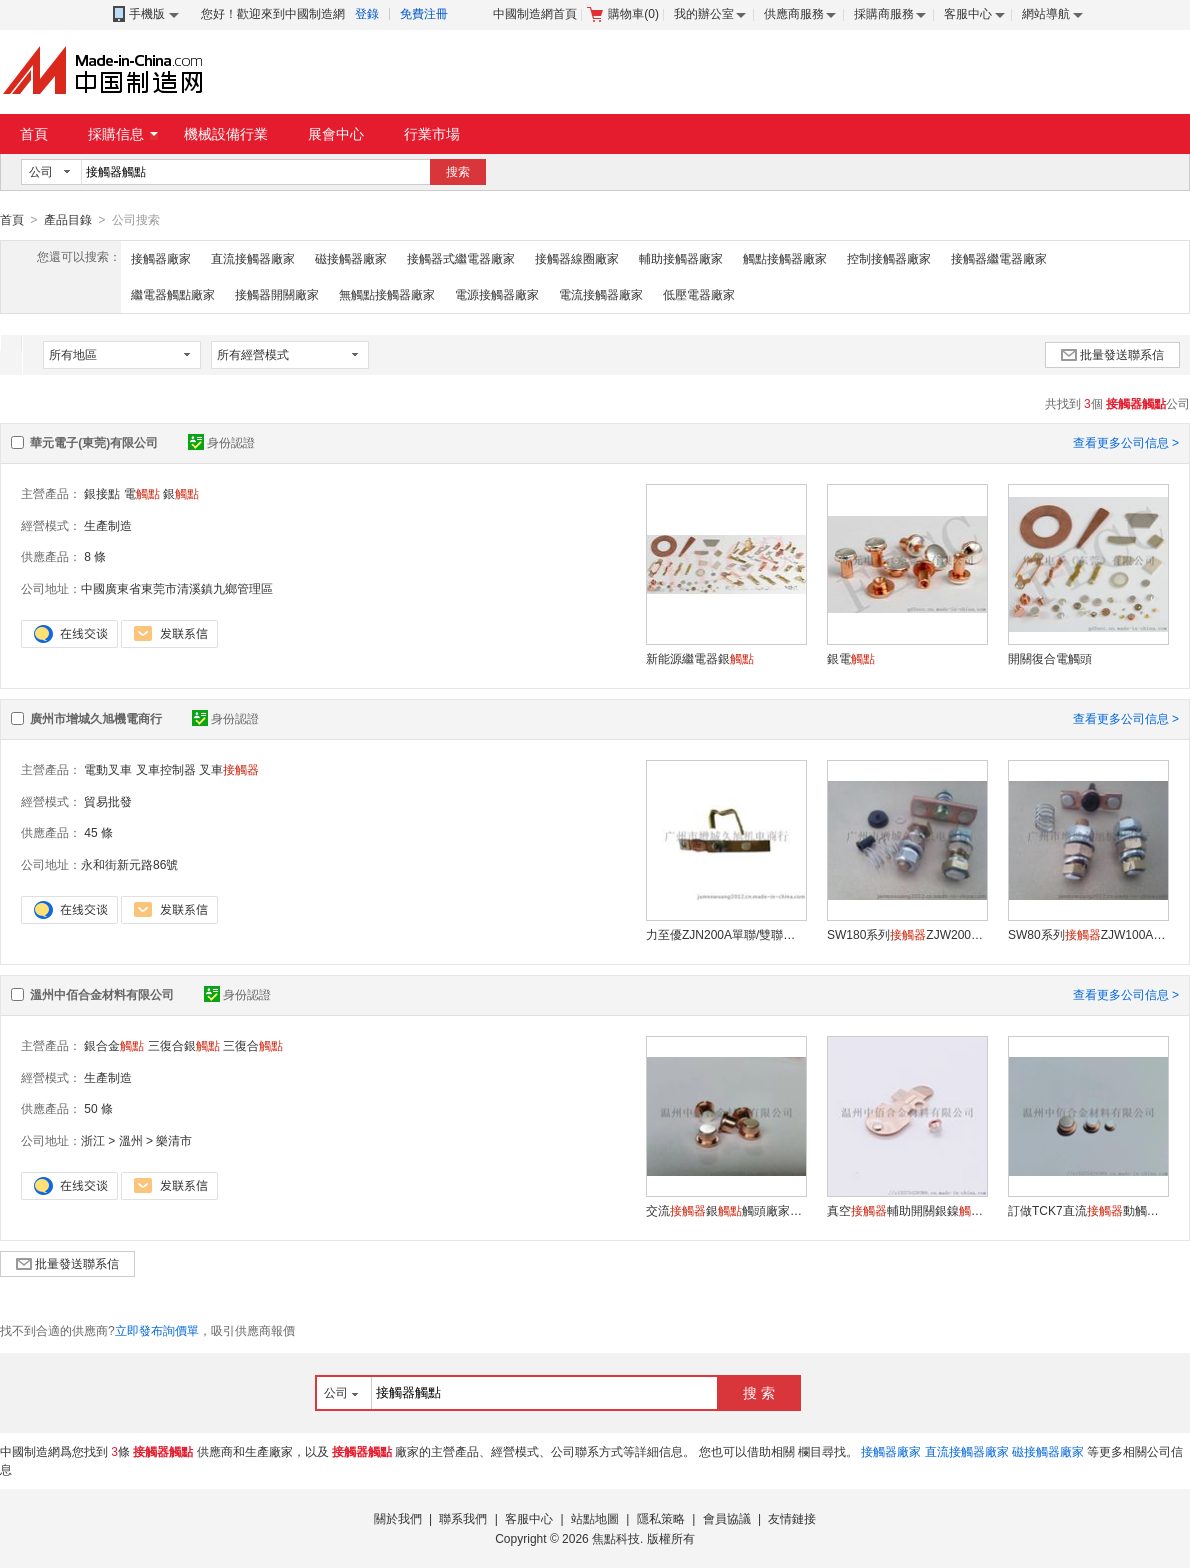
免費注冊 (424, 14)
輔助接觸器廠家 (681, 258)
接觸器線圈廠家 (577, 258)
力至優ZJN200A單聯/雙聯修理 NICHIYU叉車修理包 (726, 934)
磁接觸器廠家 (351, 258)
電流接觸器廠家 (601, 294)
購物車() (623, 14)
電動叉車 (108, 769)
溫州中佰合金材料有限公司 (102, 994)
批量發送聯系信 (1112, 354)
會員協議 (727, 1518)
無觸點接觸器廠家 (387, 294)
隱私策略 (661, 1518)
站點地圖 (595, 1518)
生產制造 (108, 525)
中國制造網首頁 (535, 14)
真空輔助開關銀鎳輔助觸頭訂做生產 (907, 1210)
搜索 (458, 172)
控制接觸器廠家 (889, 258)
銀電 (851, 658)
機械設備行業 (226, 134)
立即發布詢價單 (157, 1330)
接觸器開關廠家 (277, 294)
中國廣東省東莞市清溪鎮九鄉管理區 (177, 588)
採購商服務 (884, 14)
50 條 (98, 1108)
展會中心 (336, 134)
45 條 (98, 832)
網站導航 (1046, 14)
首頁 (34, 134)
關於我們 (398, 1518)
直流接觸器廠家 (253, 258)
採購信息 (123, 134)
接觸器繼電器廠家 (999, 258)
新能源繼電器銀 (700, 658)
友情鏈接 (792, 1518)
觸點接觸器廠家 (785, 258)
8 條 (95, 556)
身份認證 (221, 442)
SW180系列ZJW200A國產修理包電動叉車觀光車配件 (907, 934)
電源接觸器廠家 (497, 294)
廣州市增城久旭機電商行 (96, 718)
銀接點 (102, 493)
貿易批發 (108, 801)
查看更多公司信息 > (1126, 442)
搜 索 (759, 1392)
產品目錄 (68, 220)
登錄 (367, 14)
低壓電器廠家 (699, 294)
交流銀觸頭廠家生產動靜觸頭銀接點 (726, 1210)
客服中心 (968, 14)
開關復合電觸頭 (1050, 658)
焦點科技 (616, 1538)
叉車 (229, 769)
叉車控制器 (166, 769)
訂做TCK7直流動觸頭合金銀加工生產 (1088, 1210)
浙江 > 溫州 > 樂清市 (136, 1140)
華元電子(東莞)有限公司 (94, 442)
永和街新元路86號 (129, 864)
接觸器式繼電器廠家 (461, 258)
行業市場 (432, 134)
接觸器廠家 (161, 258)
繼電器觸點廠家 (173, 294)
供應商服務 (794, 14)
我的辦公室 (704, 14)
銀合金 (114, 1045)
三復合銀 (184, 1045)
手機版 (144, 14)
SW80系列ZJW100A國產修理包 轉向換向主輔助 (1088, 934)
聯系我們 (463, 1518)
